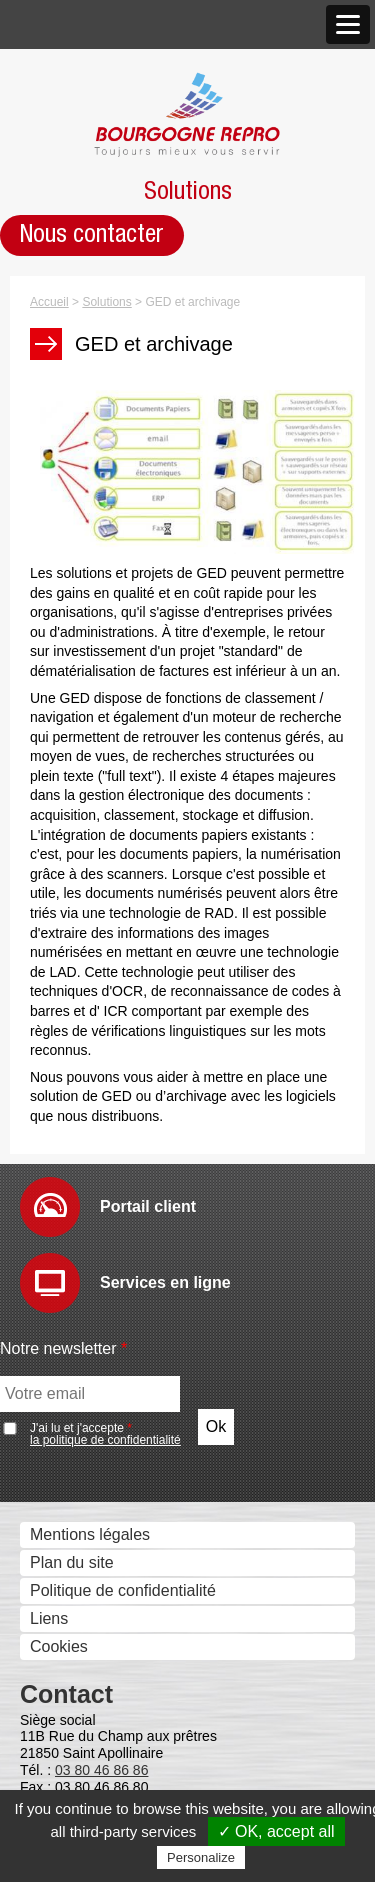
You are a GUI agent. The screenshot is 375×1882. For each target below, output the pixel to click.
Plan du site (72, 1562)
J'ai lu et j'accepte (105, 1434)
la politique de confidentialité (105, 1440)
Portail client (148, 1206)
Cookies (59, 1646)
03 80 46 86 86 (101, 1770)
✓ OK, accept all (276, 1831)
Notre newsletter (63, 1349)
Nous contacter (92, 235)
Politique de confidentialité (123, 1590)
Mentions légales (90, 1534)
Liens (49, 1618)
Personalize (201, 1857)
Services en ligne (165, 1282)
